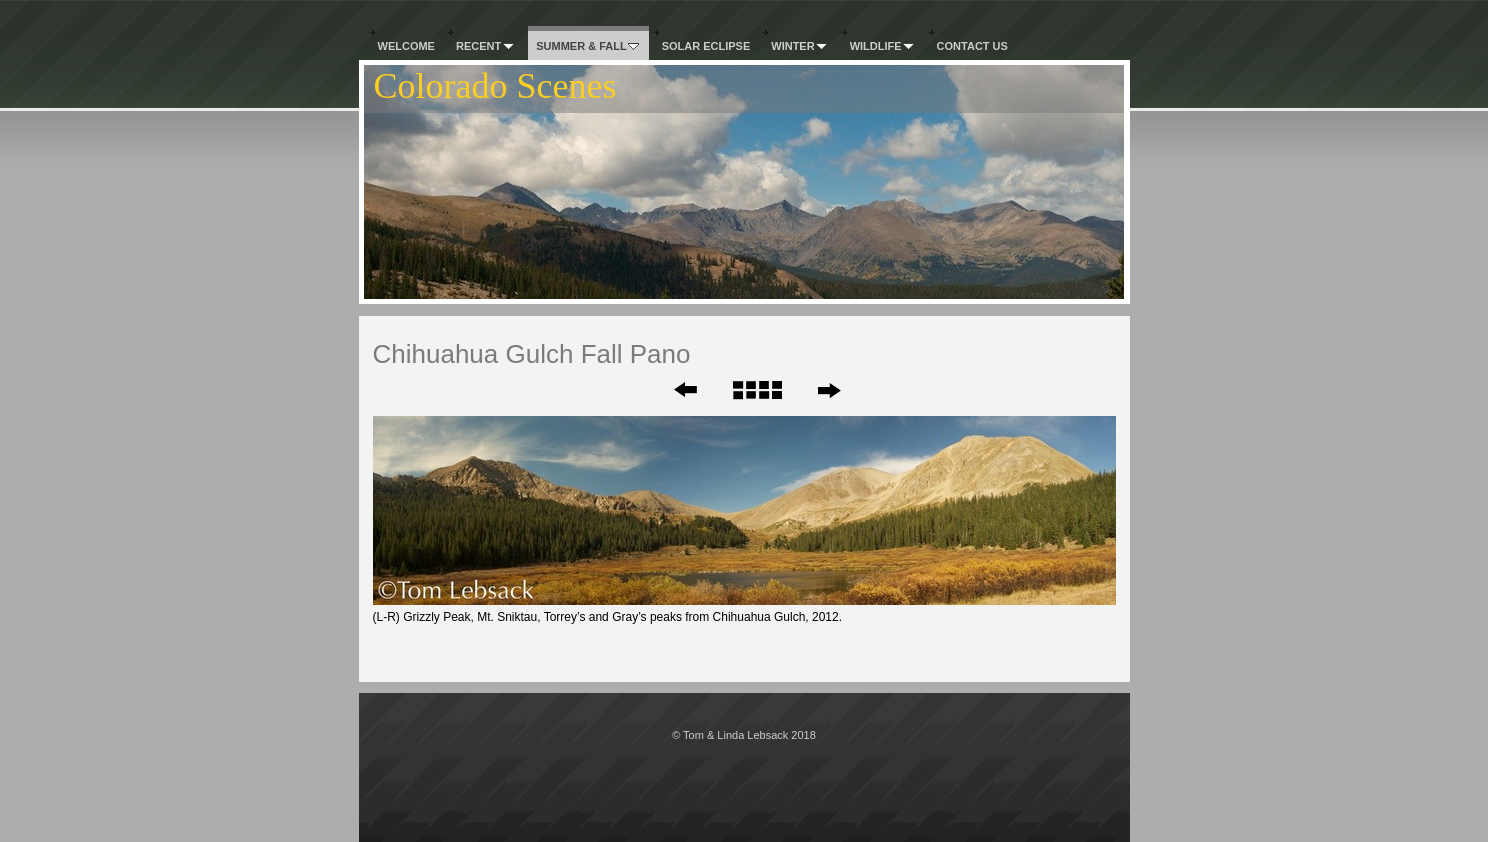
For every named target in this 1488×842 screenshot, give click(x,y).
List (756, 390)
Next (828, 390)
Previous (672, 390)
